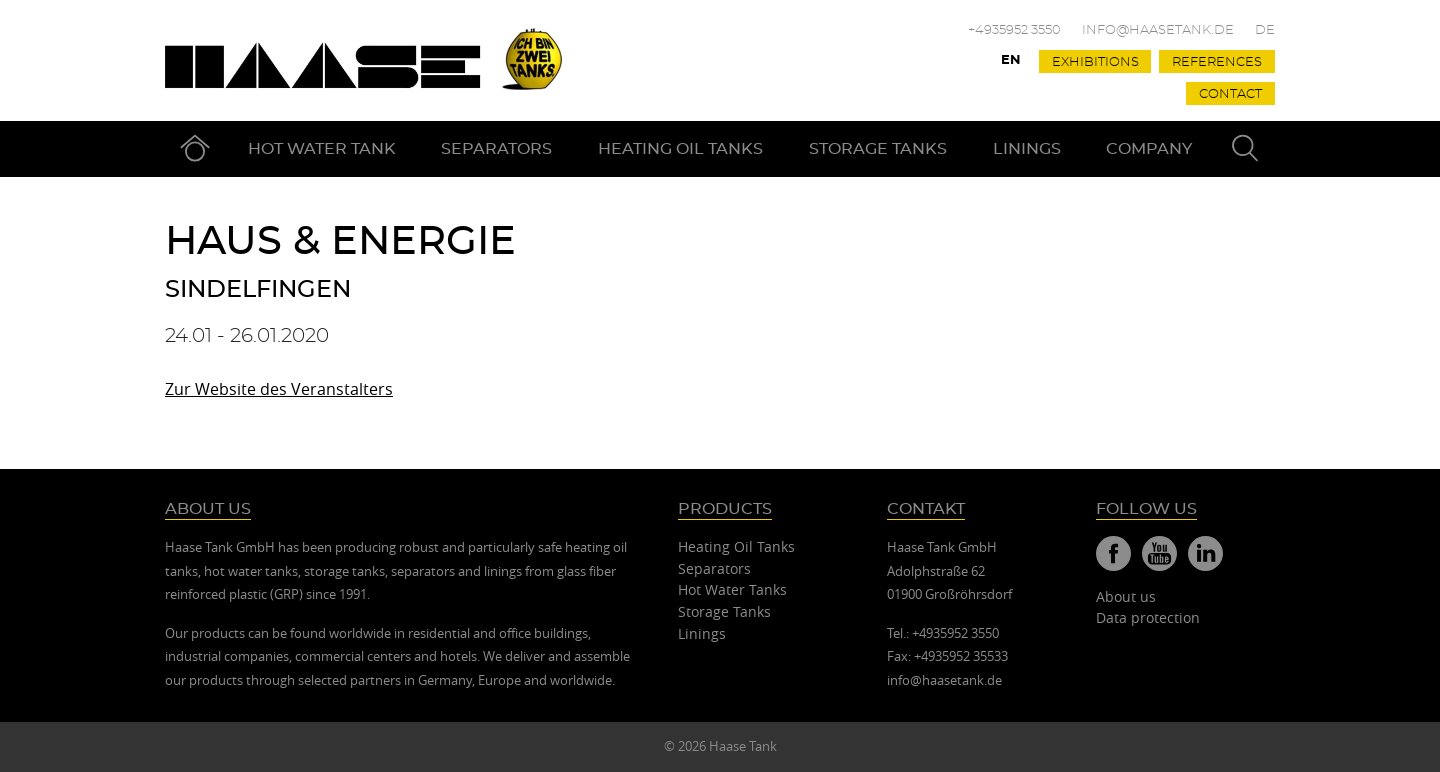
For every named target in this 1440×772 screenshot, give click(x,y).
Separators (496, 149)
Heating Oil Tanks (680, 149)
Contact (1230, 94)
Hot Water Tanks (732, 589)
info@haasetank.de (1158, 30)
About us (1126, 596)
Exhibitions (1095, 62)
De (1265, 30)
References (1217, 62)
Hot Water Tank (322, 149)
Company (1149, 149)
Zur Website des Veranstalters (279, 389)
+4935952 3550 (1014, 30)
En (1011, 60)
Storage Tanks (878, 149)
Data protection (1148, 617)
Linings (1027, 149)
